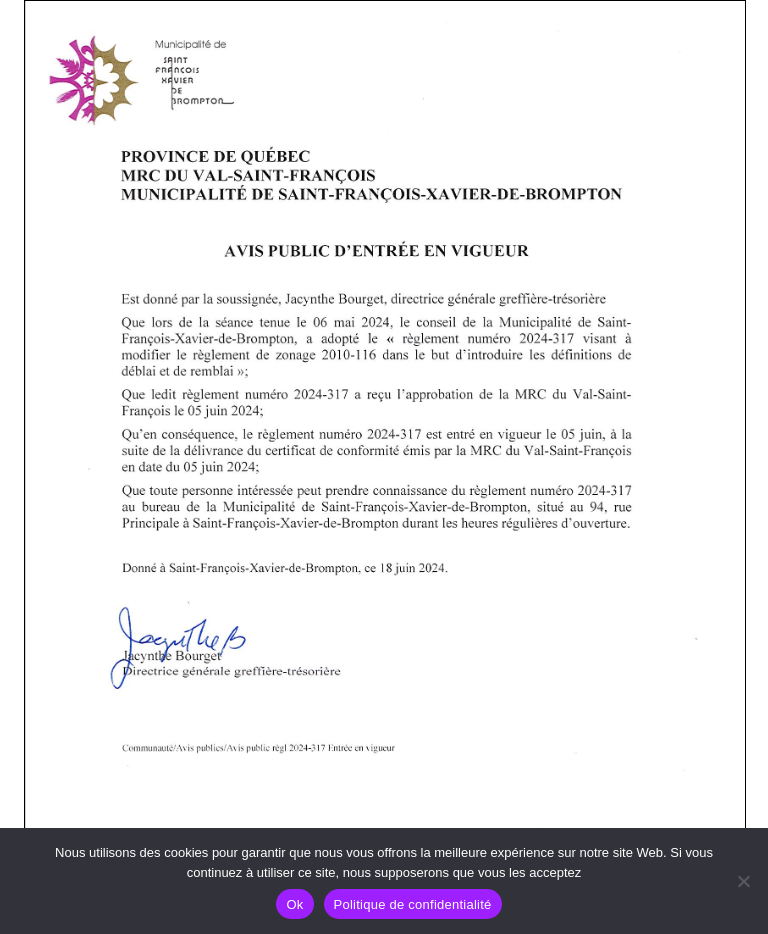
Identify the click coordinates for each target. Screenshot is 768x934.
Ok (294, 904)
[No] (743, 881)
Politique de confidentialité (413, 904)
